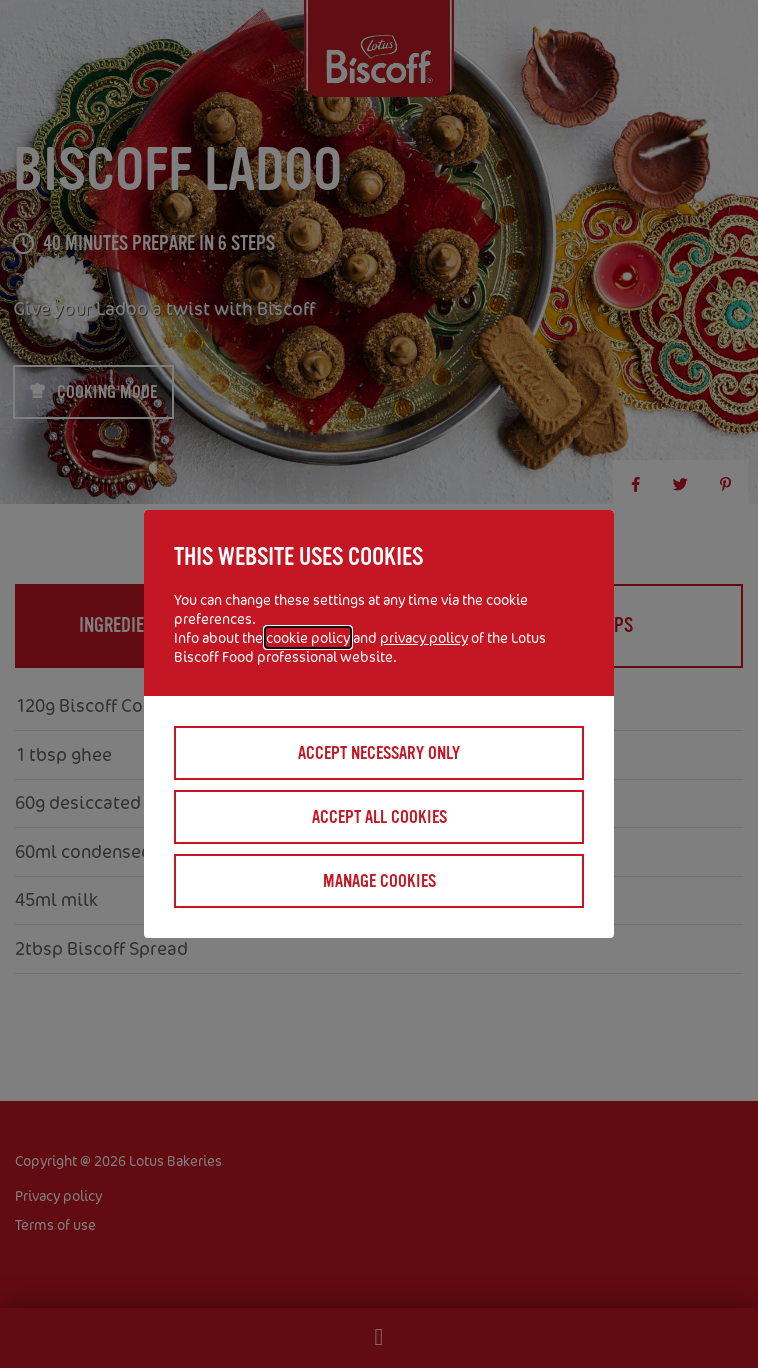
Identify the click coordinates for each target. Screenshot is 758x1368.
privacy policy (424, 637)
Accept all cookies (379, 817)
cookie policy (308, 637)
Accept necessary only (379, 753)
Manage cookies (379, 881)
